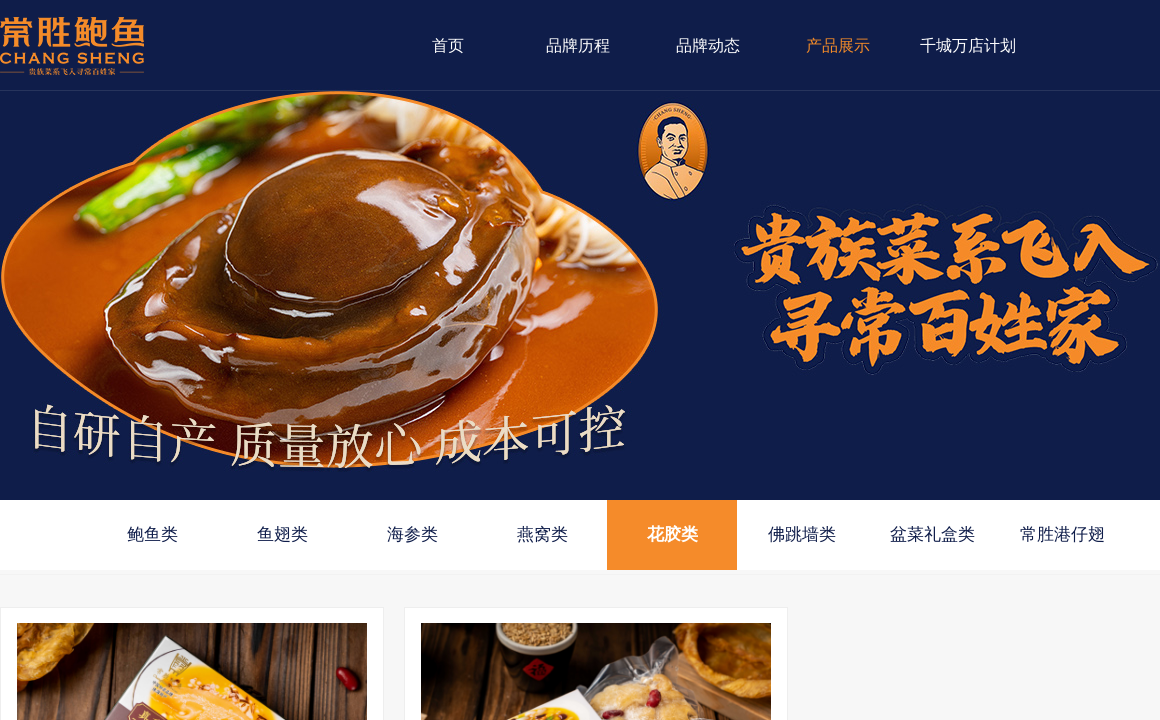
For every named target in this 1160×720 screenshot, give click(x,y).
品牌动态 (708, 45)
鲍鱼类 (152, 534)
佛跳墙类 (802, 534)
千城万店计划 (968, 45)
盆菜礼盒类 (932, 534)
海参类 (412, 534)
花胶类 (672, 534)
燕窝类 (542, 534)
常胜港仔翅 (1062, 534)
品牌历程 (578, 45)
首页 (448, 45)
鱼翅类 (282, 534)
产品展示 (838, 45)
